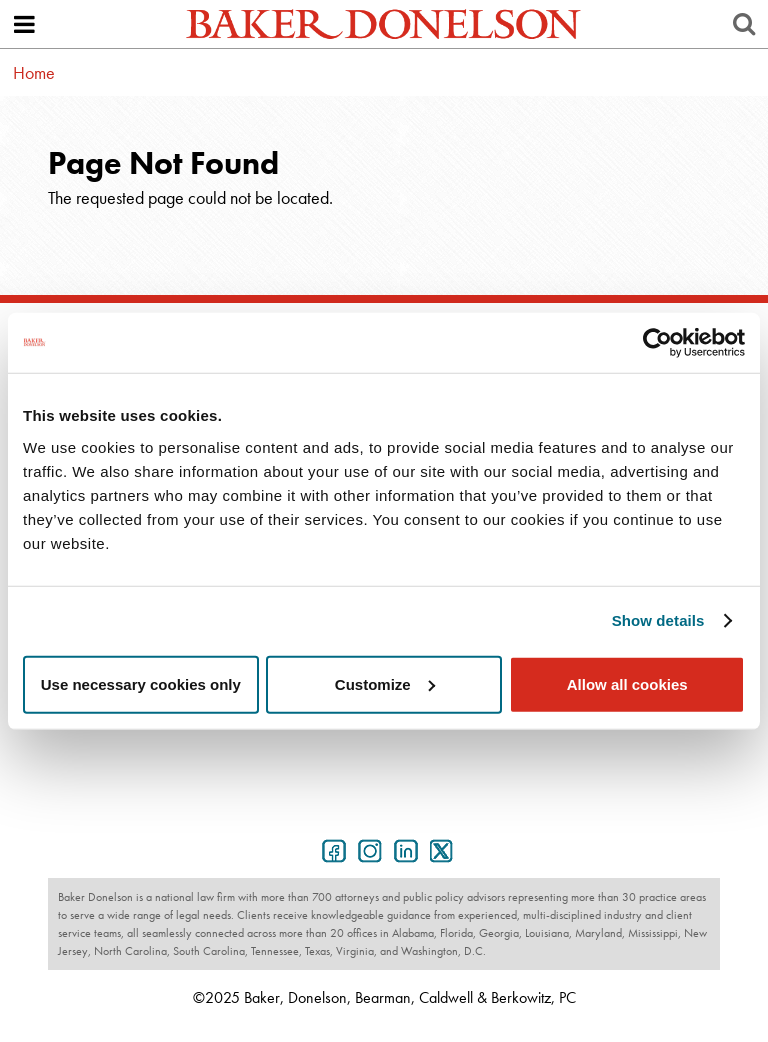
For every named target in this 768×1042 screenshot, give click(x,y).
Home (34, 72)
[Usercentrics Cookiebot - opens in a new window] (657, 343)
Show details (658, 620)
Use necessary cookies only (141, 683)
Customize (385, 683)
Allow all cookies (627, 683)
